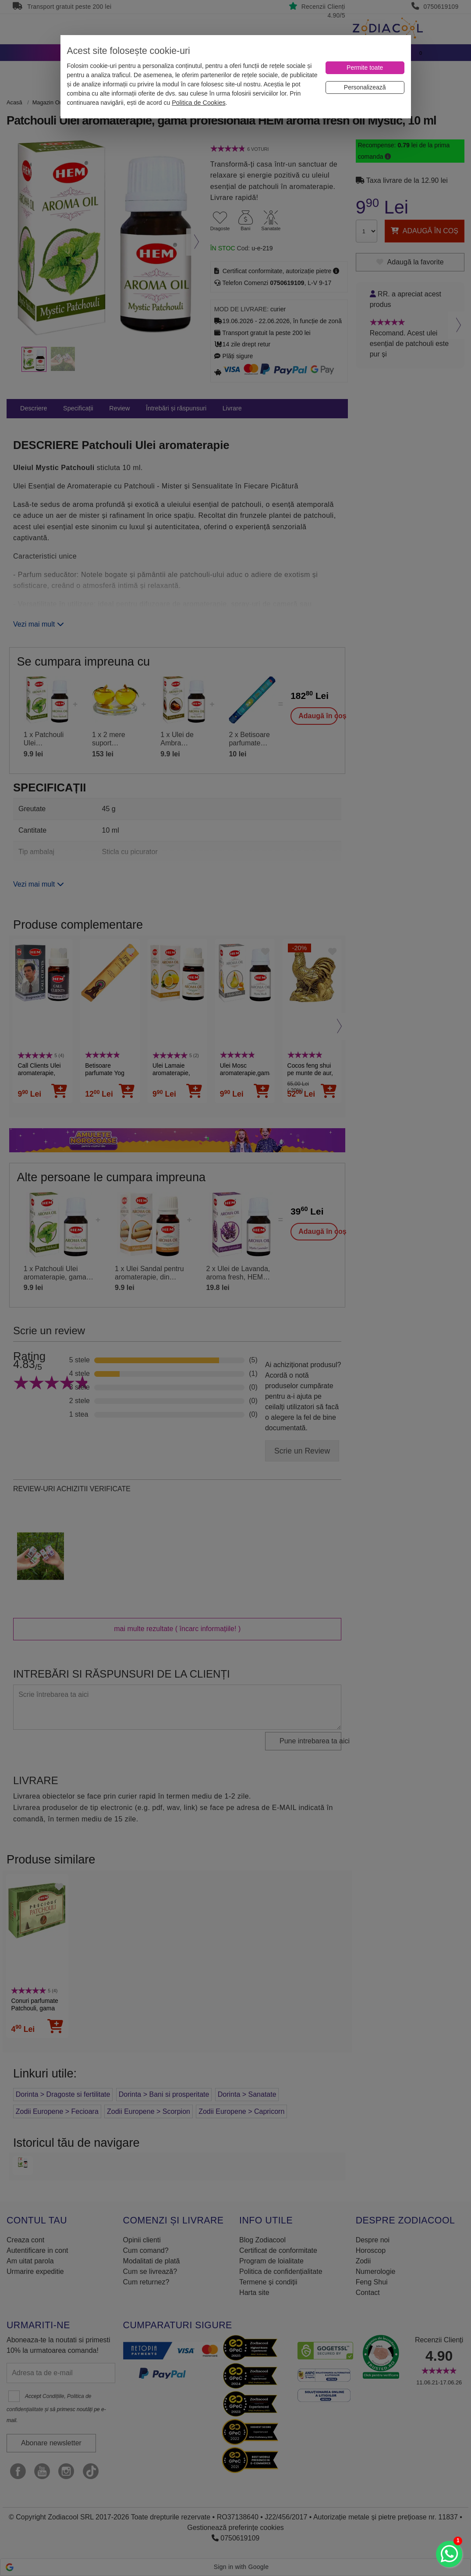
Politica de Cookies (198, 102)
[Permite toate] (365, 67)
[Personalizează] (365, 87)
